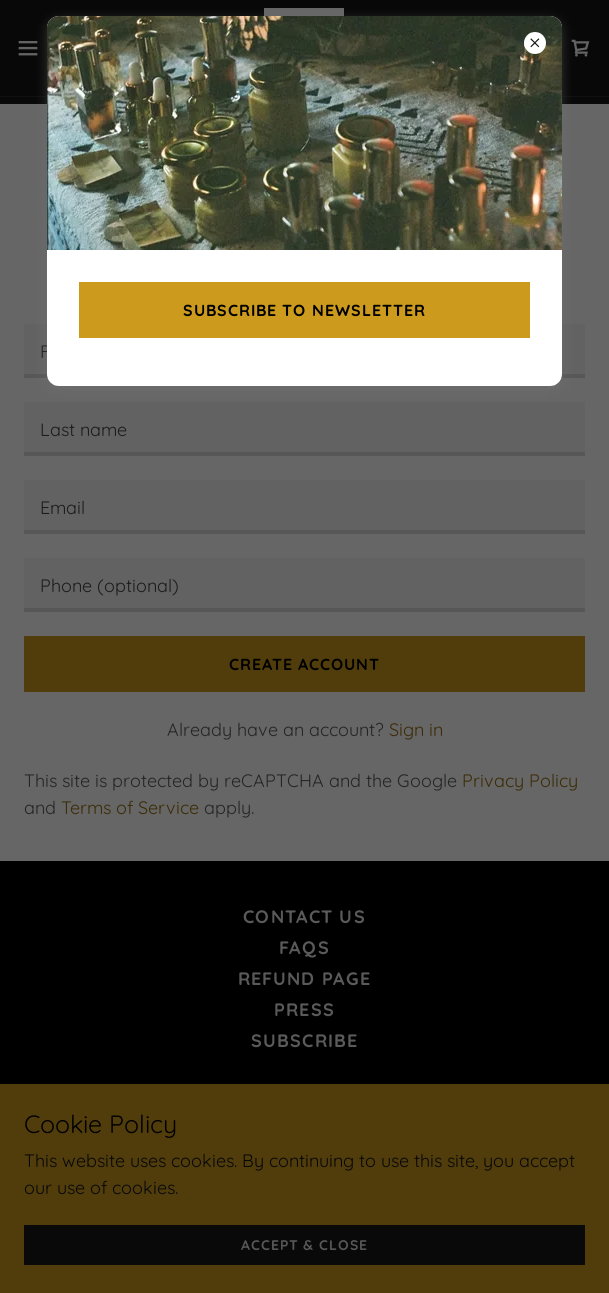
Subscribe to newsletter (304, 310)
